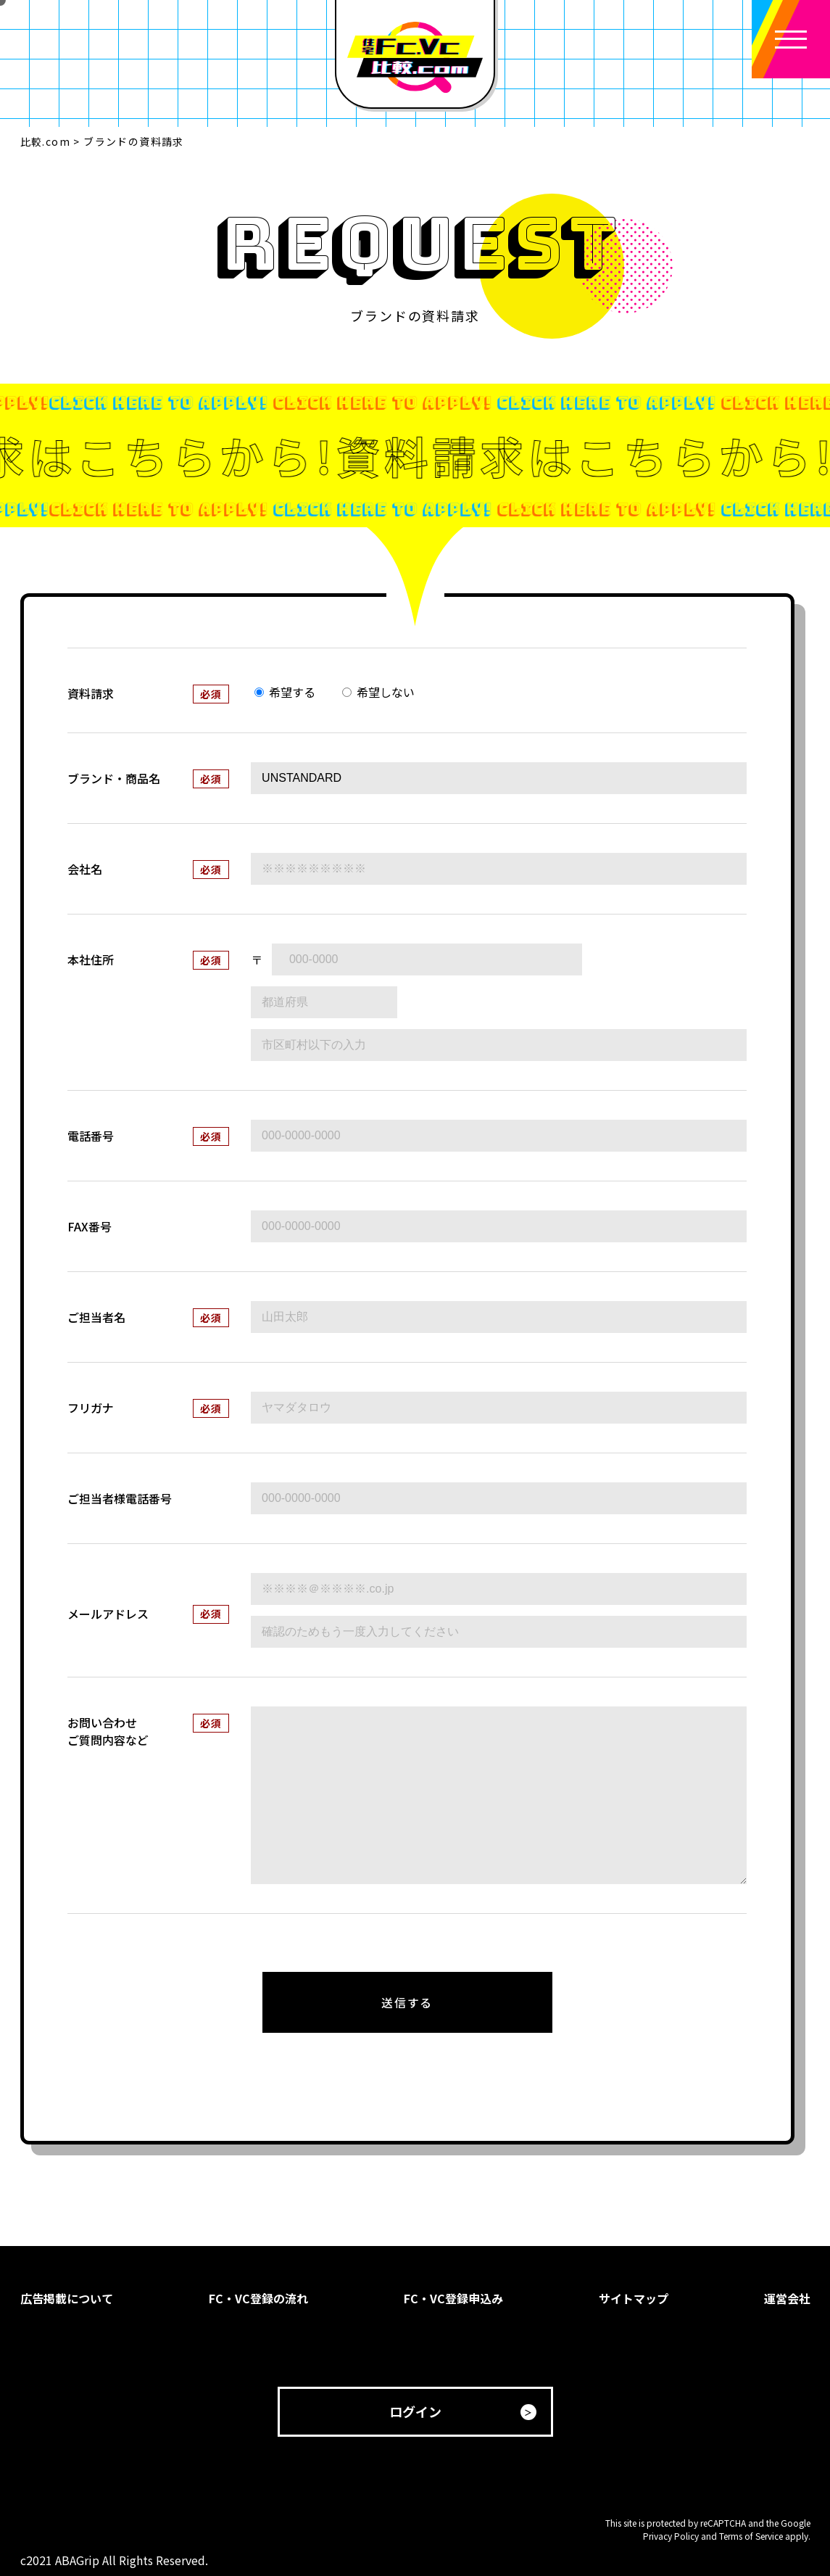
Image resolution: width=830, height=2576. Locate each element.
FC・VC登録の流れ (258, 2298)
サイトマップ (633, 2298)
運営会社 (787, 2298)
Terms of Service (751, 2536)
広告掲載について (66, 2298)
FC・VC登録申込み (453, 2298)
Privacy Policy (671, 2536)
